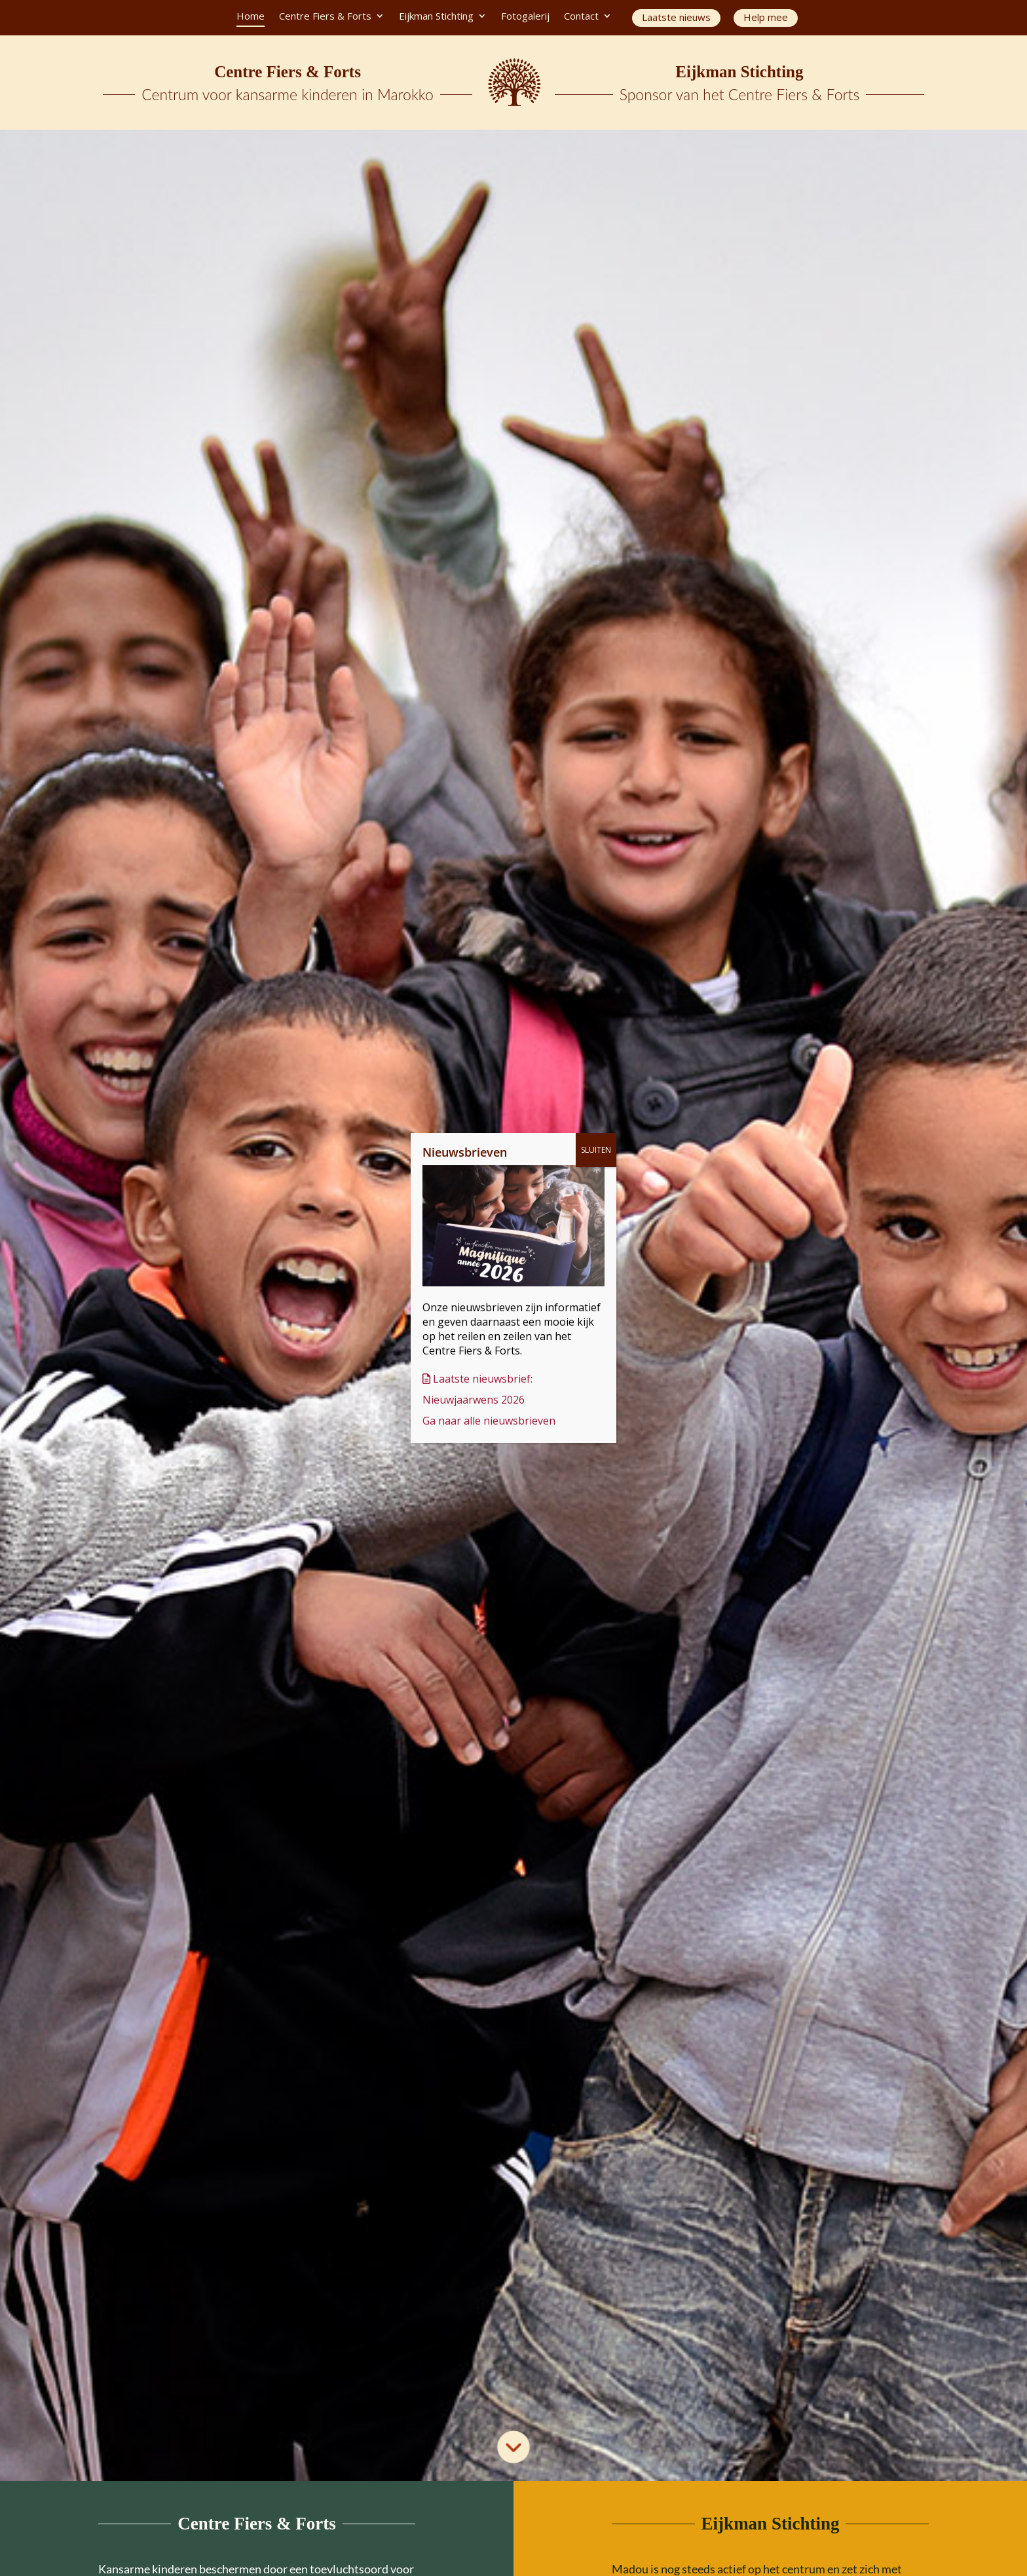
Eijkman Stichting (436, 16)
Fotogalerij (525, 16)
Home (250, 16)
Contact (581, 16)
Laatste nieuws (676, 17)
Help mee (765, 17)
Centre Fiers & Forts (325, 16)
